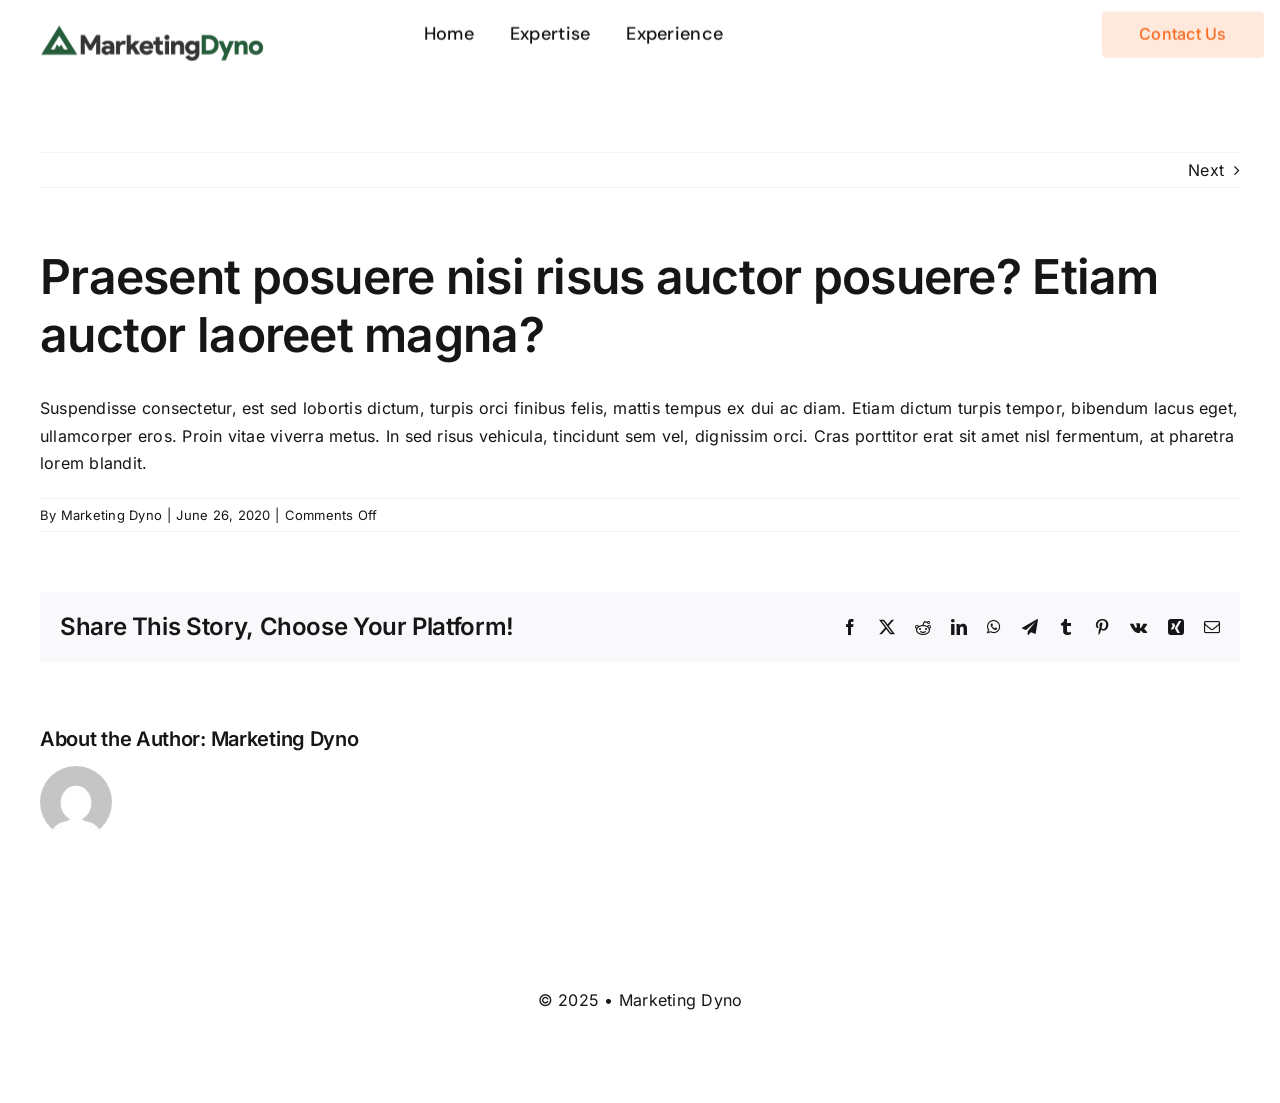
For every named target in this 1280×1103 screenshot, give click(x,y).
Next (1206, 170)
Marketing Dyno (111, 515)
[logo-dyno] (153, 30)
